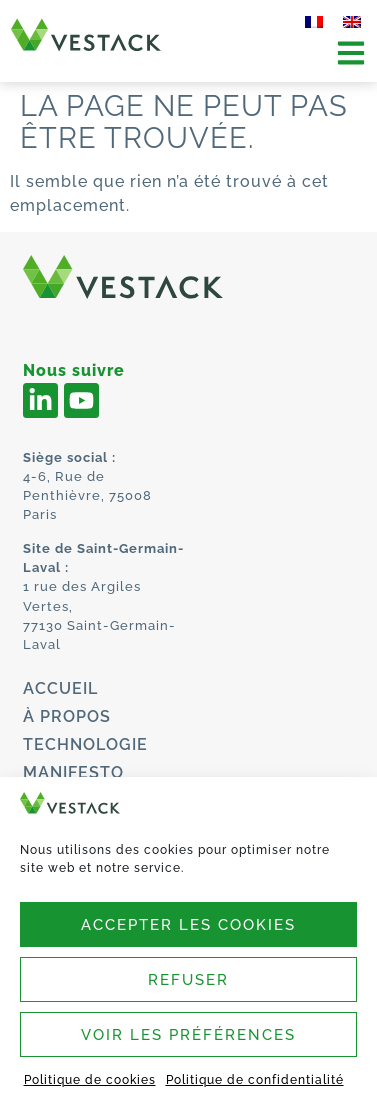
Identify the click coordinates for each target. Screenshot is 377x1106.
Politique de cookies (90, 1080)
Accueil (60, 688)
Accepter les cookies (188, 925)
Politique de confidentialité (255, 1080)
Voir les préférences (188, 1035)
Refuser (188, 980)
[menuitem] (314, 22)
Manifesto (73, 772)
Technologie (85, 744)
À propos (67, 716)
